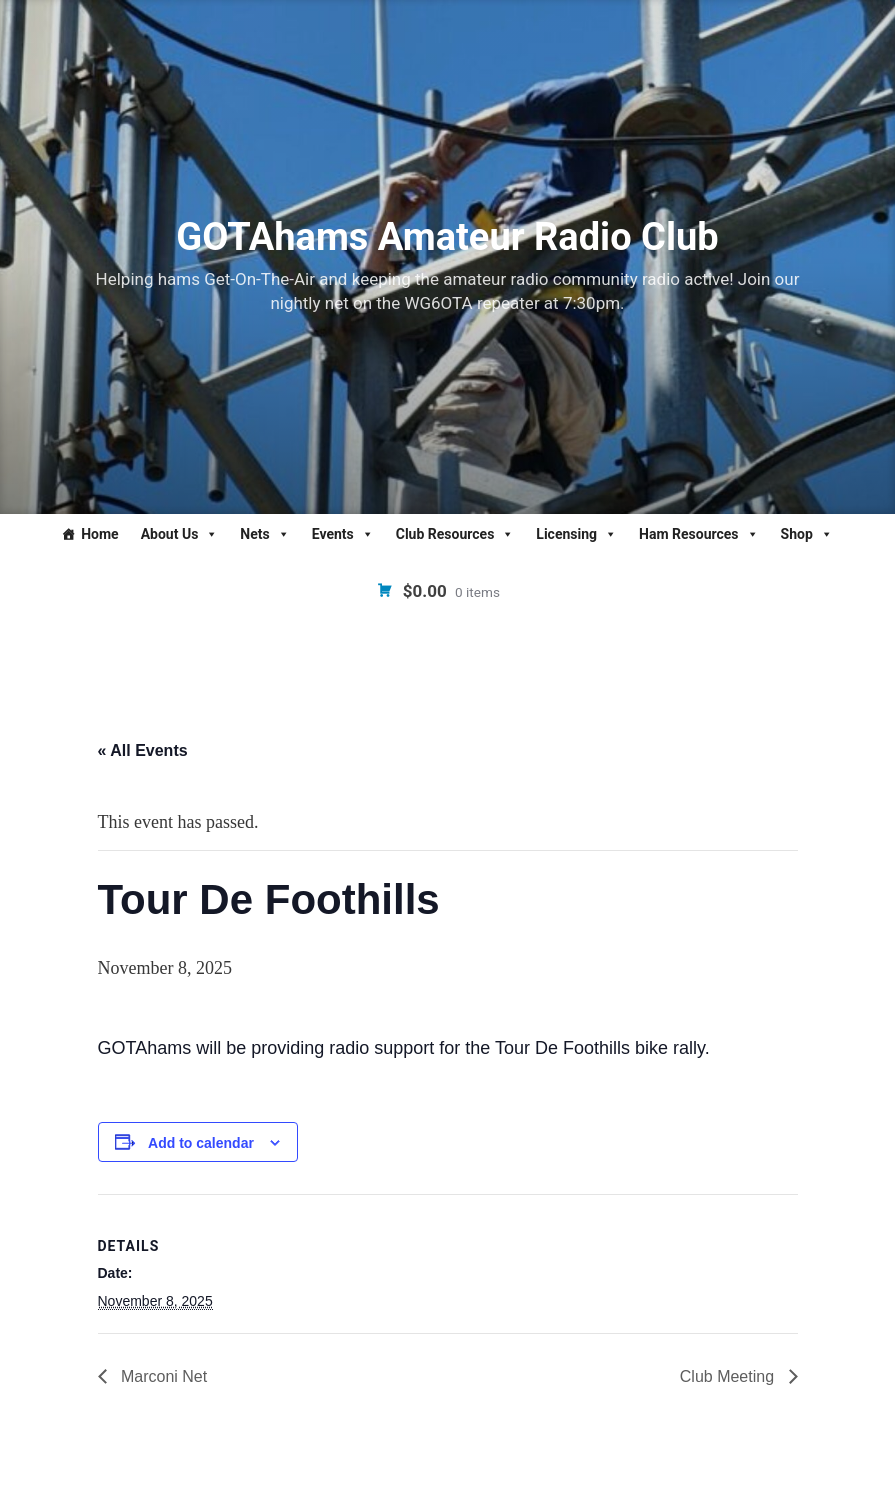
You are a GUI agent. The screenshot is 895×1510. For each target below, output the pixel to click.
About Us (180, 534)
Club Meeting (729, 1376)
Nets (264, 534)
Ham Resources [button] (699, 534)
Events (343, 534)
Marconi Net (162, 1376)
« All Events (143, 750)
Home (99, 534)
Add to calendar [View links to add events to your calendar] (201, 1143)
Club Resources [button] (455, 534)
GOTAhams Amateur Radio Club (447, 237)
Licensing (576, 534)
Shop (807, 534)
